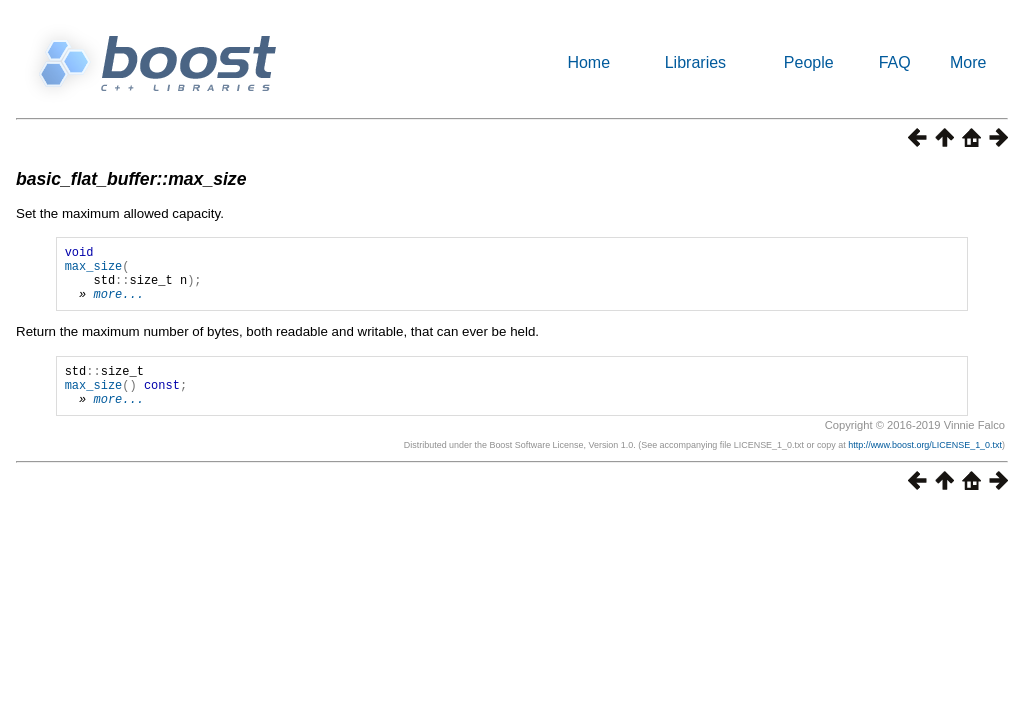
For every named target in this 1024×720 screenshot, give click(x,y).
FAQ (895, 62)
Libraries (695, 62)
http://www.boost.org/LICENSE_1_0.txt (925, 466)
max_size (94, 271)
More (968, 62)
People (809, 62)
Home (588, 62)
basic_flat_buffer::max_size (131, 179)
